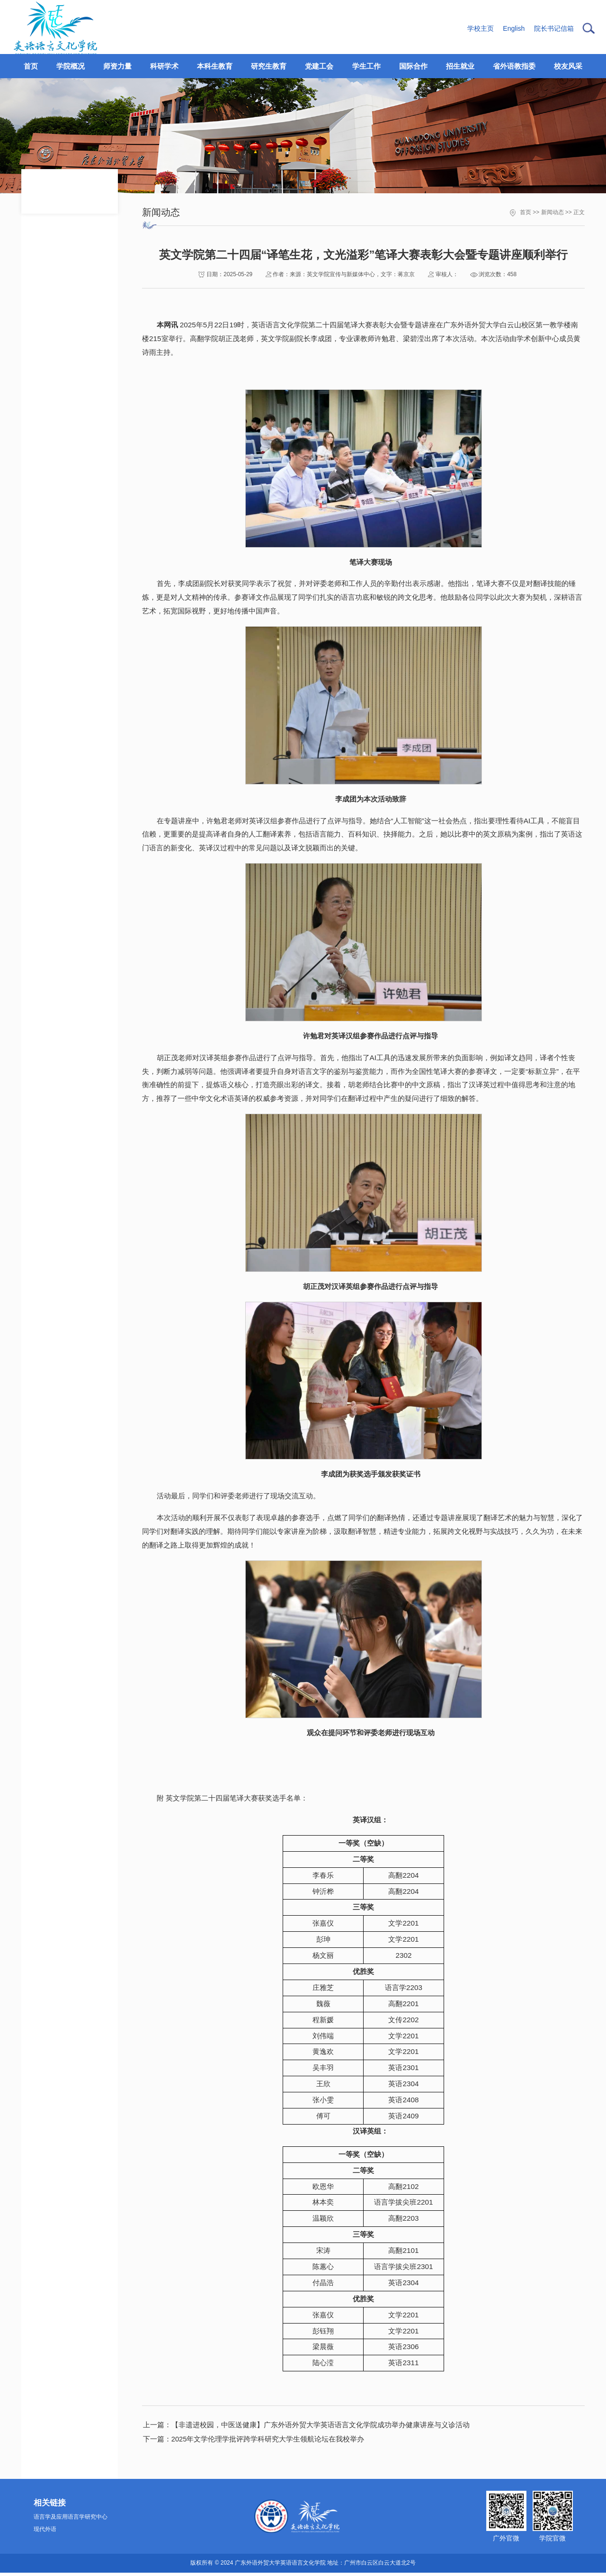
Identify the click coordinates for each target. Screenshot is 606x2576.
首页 (525, 212)
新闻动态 (552, 212)
